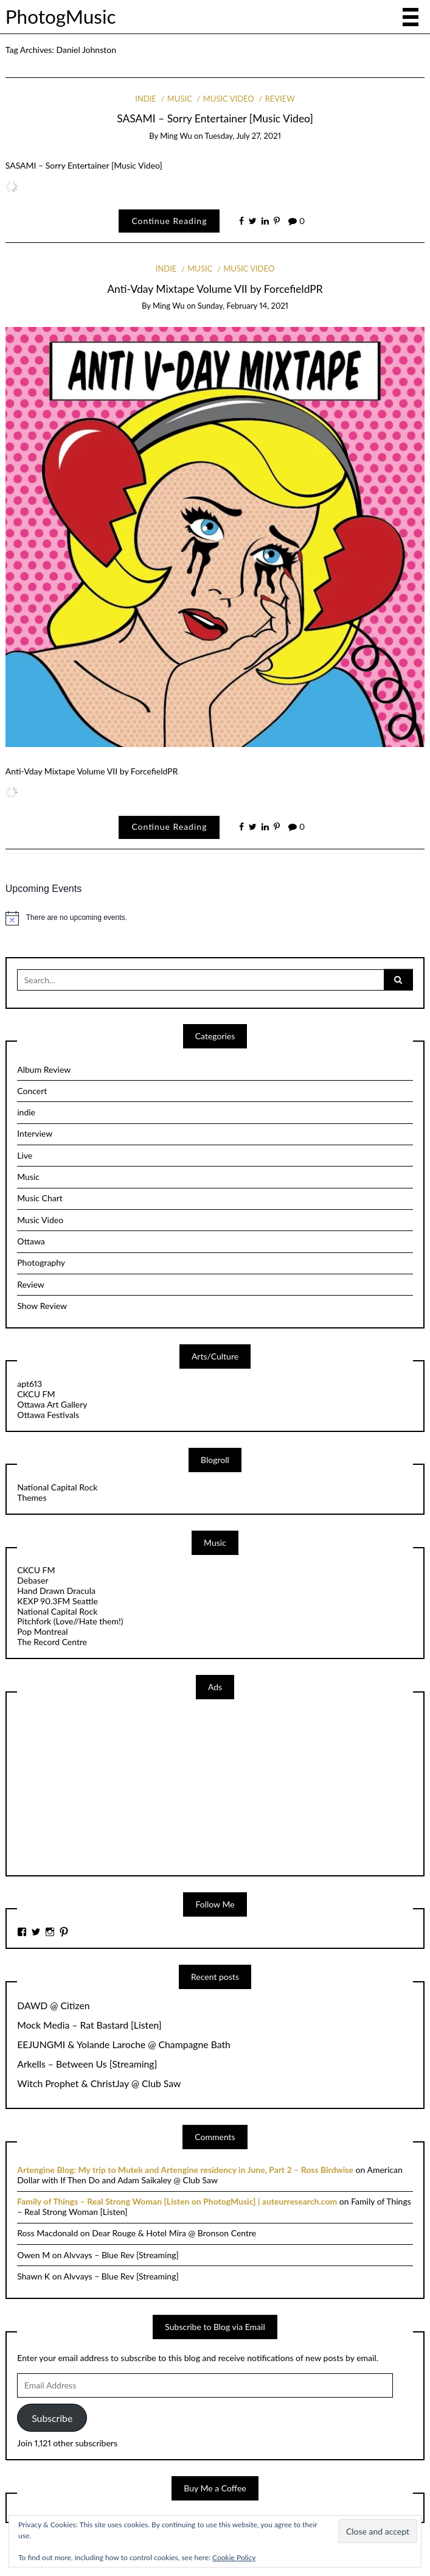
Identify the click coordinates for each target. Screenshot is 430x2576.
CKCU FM (36, 1394)
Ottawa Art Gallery (52, 1404)
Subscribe (52, 2418)
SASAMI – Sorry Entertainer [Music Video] (215, 118)
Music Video (228, 99)
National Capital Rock (57, 1487)
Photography (41, 1262)
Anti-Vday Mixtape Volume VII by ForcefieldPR (215, 289)
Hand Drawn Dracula (56, 1590)
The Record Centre (52, 1642)
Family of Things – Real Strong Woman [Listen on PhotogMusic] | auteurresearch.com (177, 2201)
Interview (34, 1133)
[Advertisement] (108, 1786)
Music (179, 99)
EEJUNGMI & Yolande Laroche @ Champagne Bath (124, 2044)
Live (24, 1155)
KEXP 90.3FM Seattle (57, 1601)
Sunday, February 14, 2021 (243, 306)
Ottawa (31, 1241)
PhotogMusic (60, 16)
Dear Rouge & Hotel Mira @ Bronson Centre (174, 2233)
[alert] (215, 918)
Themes (31, 1497)
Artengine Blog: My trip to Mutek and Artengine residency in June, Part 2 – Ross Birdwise (185, 2169)
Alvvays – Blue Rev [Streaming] (121, 2255)
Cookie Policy (233, 2557)
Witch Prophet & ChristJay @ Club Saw (99, 2083)
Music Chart (40, 1198)
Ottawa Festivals (48, 1414)
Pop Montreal (42, 1631)
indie (145, 99)
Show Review (42, 1305)
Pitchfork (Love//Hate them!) (70, 1621)
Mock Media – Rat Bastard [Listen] (89, 2025)
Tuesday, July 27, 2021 (243, 136)
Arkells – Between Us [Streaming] (87, 2063)
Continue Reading (169, 221)
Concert (32, 1091)
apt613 (29, 1383)
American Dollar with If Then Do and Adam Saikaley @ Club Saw (209, 2174)
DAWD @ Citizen (53, 2005)
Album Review (44, 1069)
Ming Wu (176, 136)
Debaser (32, 1580)
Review (280, 99)
